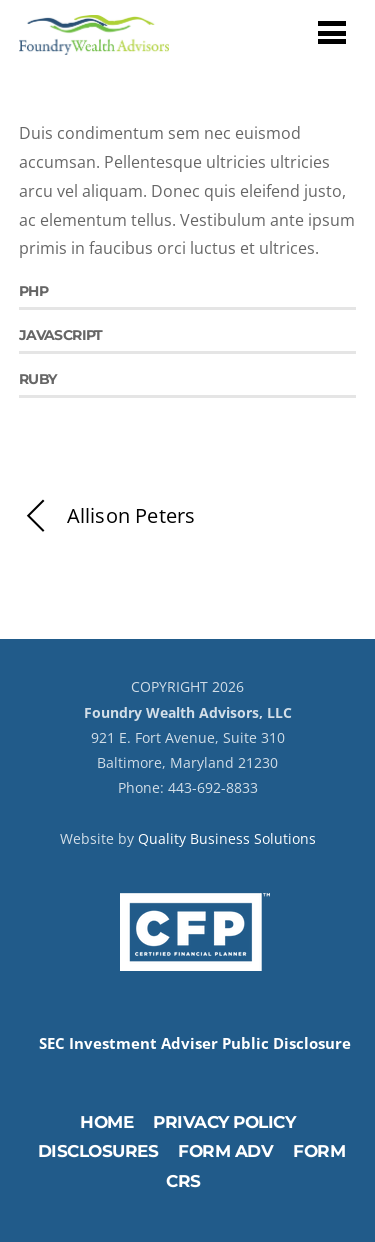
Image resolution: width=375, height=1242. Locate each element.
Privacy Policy (224, 1122)
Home (106, 1122)
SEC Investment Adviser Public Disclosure (195, 1043)
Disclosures (98, 1151)
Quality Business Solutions (227, 838)
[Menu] (332, 31)
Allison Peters (107, 516)
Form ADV (225, 1151)
